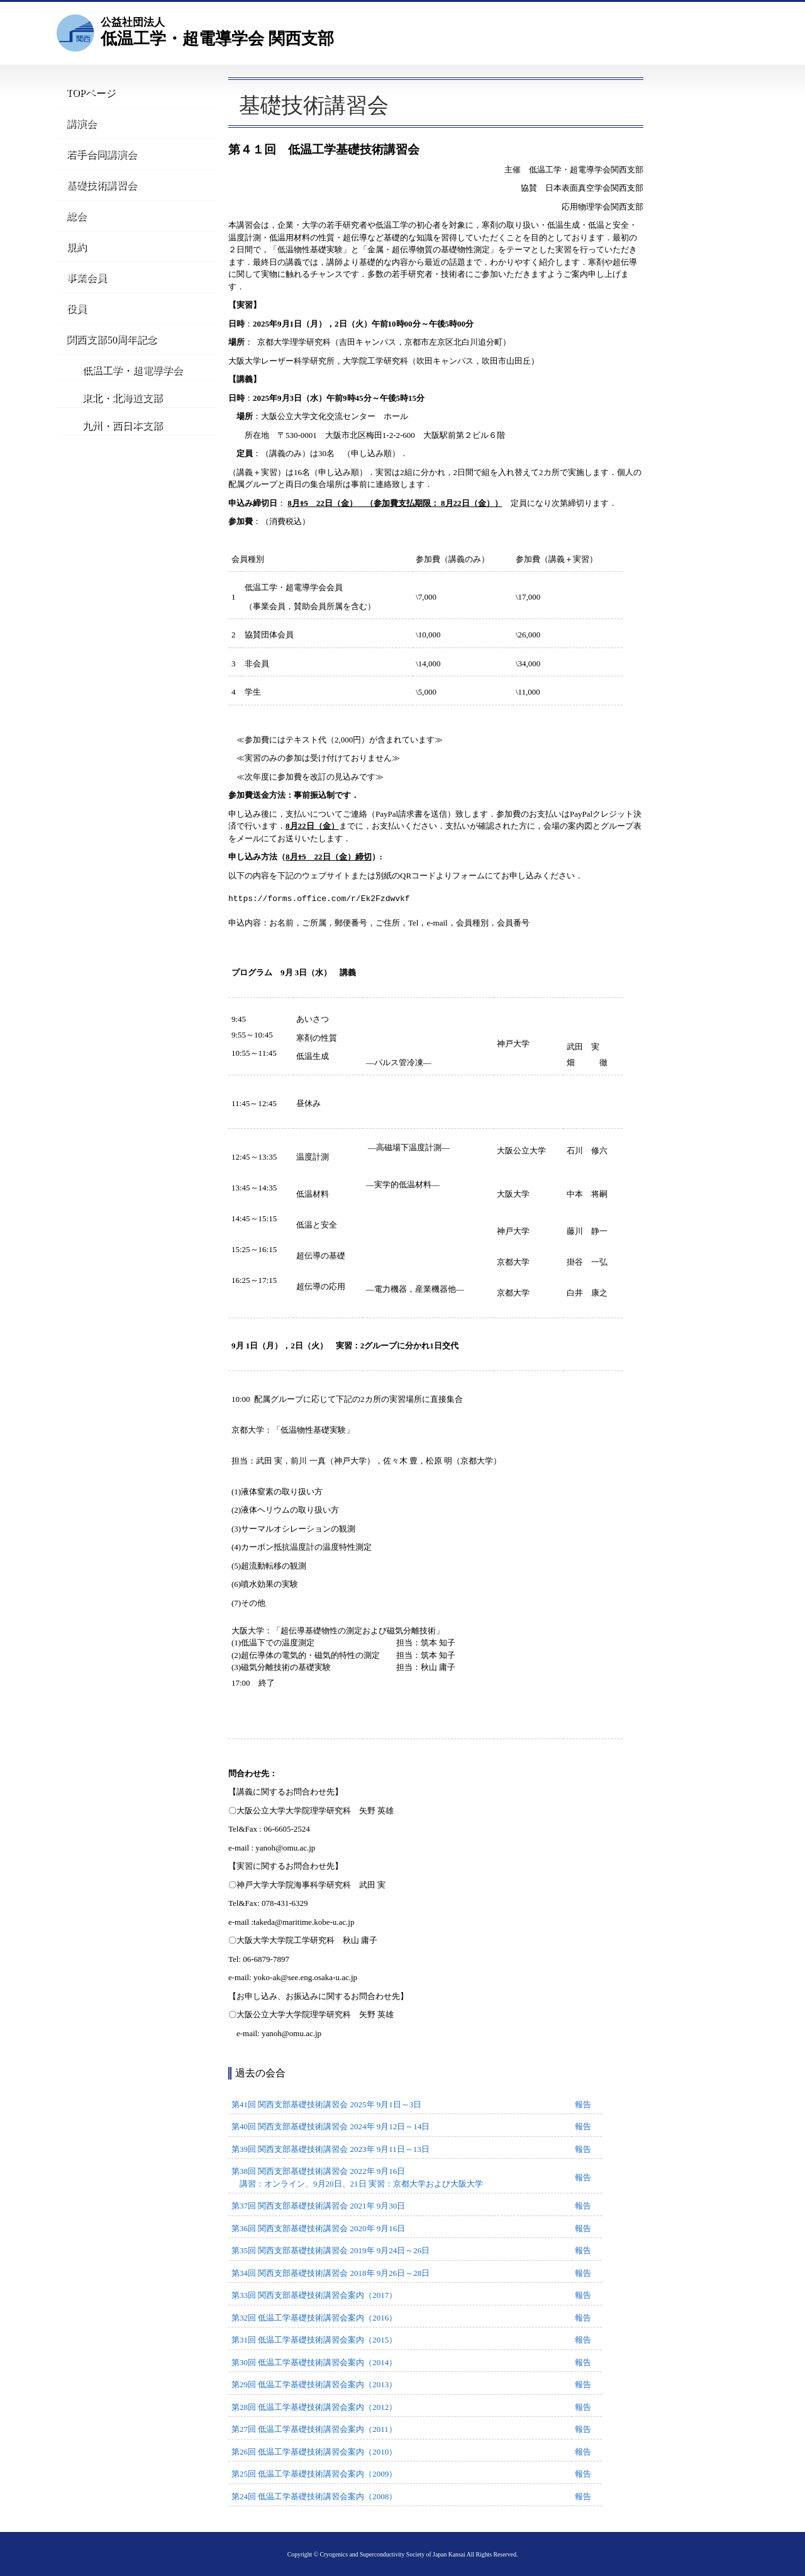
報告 (583, 2104)
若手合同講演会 (97, 157)
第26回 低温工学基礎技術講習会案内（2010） (314, 2451)
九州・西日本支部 (114, 454)
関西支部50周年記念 (107, 349)
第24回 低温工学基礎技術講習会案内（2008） (314, 2496)
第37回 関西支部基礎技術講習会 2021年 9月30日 (318, 2205)
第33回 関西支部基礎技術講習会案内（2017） (314, 2295)
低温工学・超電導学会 (123, 384)
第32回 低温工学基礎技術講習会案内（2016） (314, 2317)
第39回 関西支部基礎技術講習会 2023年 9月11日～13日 (330, 2149)
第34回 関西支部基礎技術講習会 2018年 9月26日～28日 (330, 2273)
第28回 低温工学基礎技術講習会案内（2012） (314, 2407)
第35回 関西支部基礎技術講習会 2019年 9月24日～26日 (330, 2250)
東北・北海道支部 (114, 419)
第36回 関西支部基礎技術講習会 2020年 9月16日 (318, 2228)
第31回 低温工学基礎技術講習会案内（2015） (314, 2339)
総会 (72, 221)
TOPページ (88, 93)
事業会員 (82, 285)
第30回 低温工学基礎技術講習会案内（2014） (314, 2362)
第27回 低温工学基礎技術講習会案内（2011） (314, 2429)
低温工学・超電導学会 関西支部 (217, 31)
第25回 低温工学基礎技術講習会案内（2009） (314, 2473)
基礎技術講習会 (97, 189)
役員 (72, 317)
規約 (72, 253)
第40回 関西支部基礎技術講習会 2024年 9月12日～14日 (330, 2126)
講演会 (77, 125)
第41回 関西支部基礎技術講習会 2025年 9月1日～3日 (326, 2104)
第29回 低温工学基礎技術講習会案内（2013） (314, 2384)
